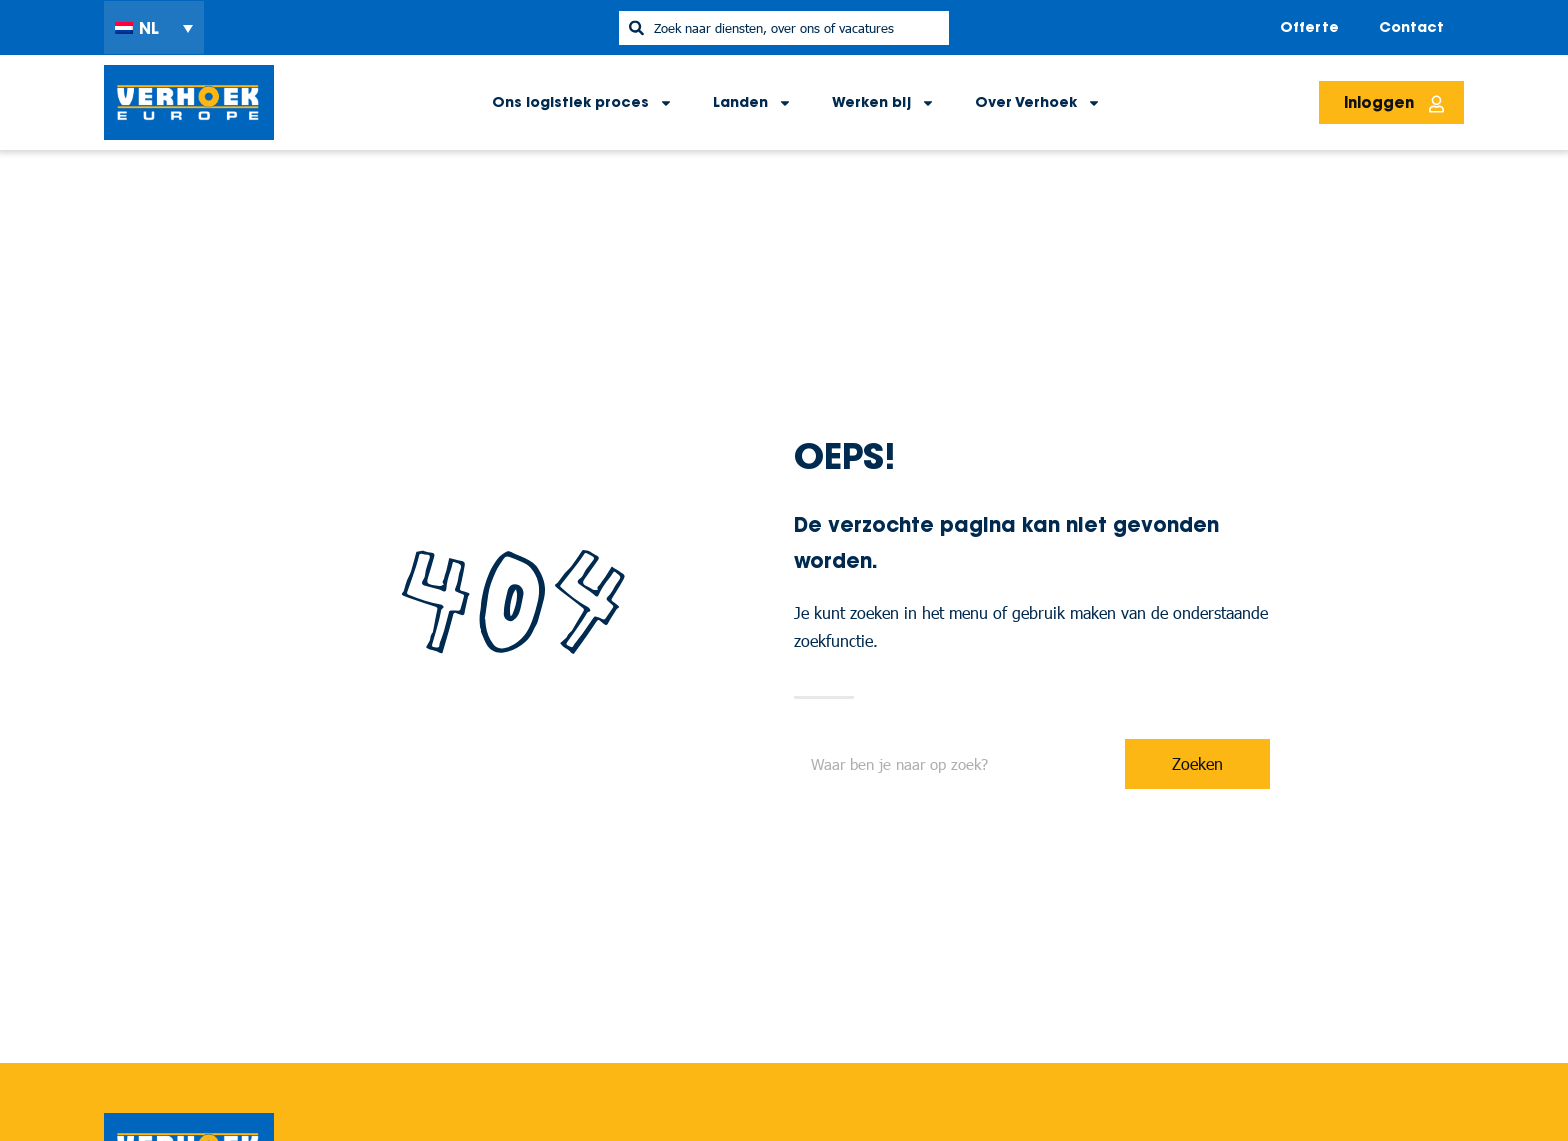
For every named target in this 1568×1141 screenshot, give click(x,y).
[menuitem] (154, 28)
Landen (752, 103)
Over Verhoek (1038, 103)
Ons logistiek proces (582, 103)
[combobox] (784, 28)
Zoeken (1197, 763)
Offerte (1309, 27)
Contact (1411, 27)
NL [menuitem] (149, 28)
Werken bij (883, 103)
